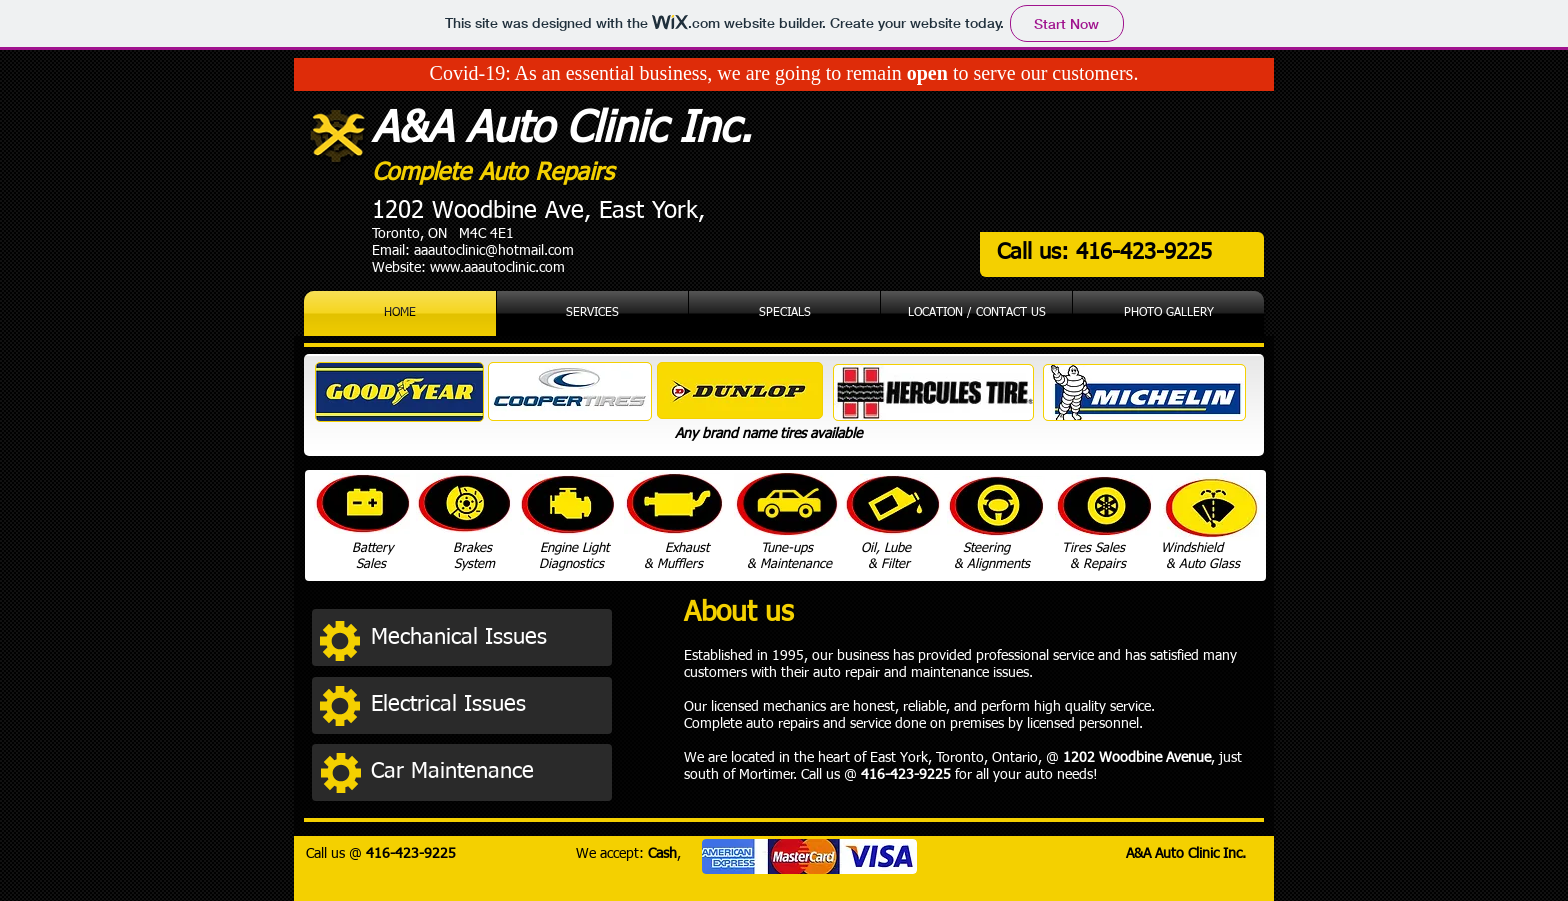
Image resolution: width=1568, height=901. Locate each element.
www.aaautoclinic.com (497, 268)
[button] (486, 638)
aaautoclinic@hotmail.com (494, 251)
